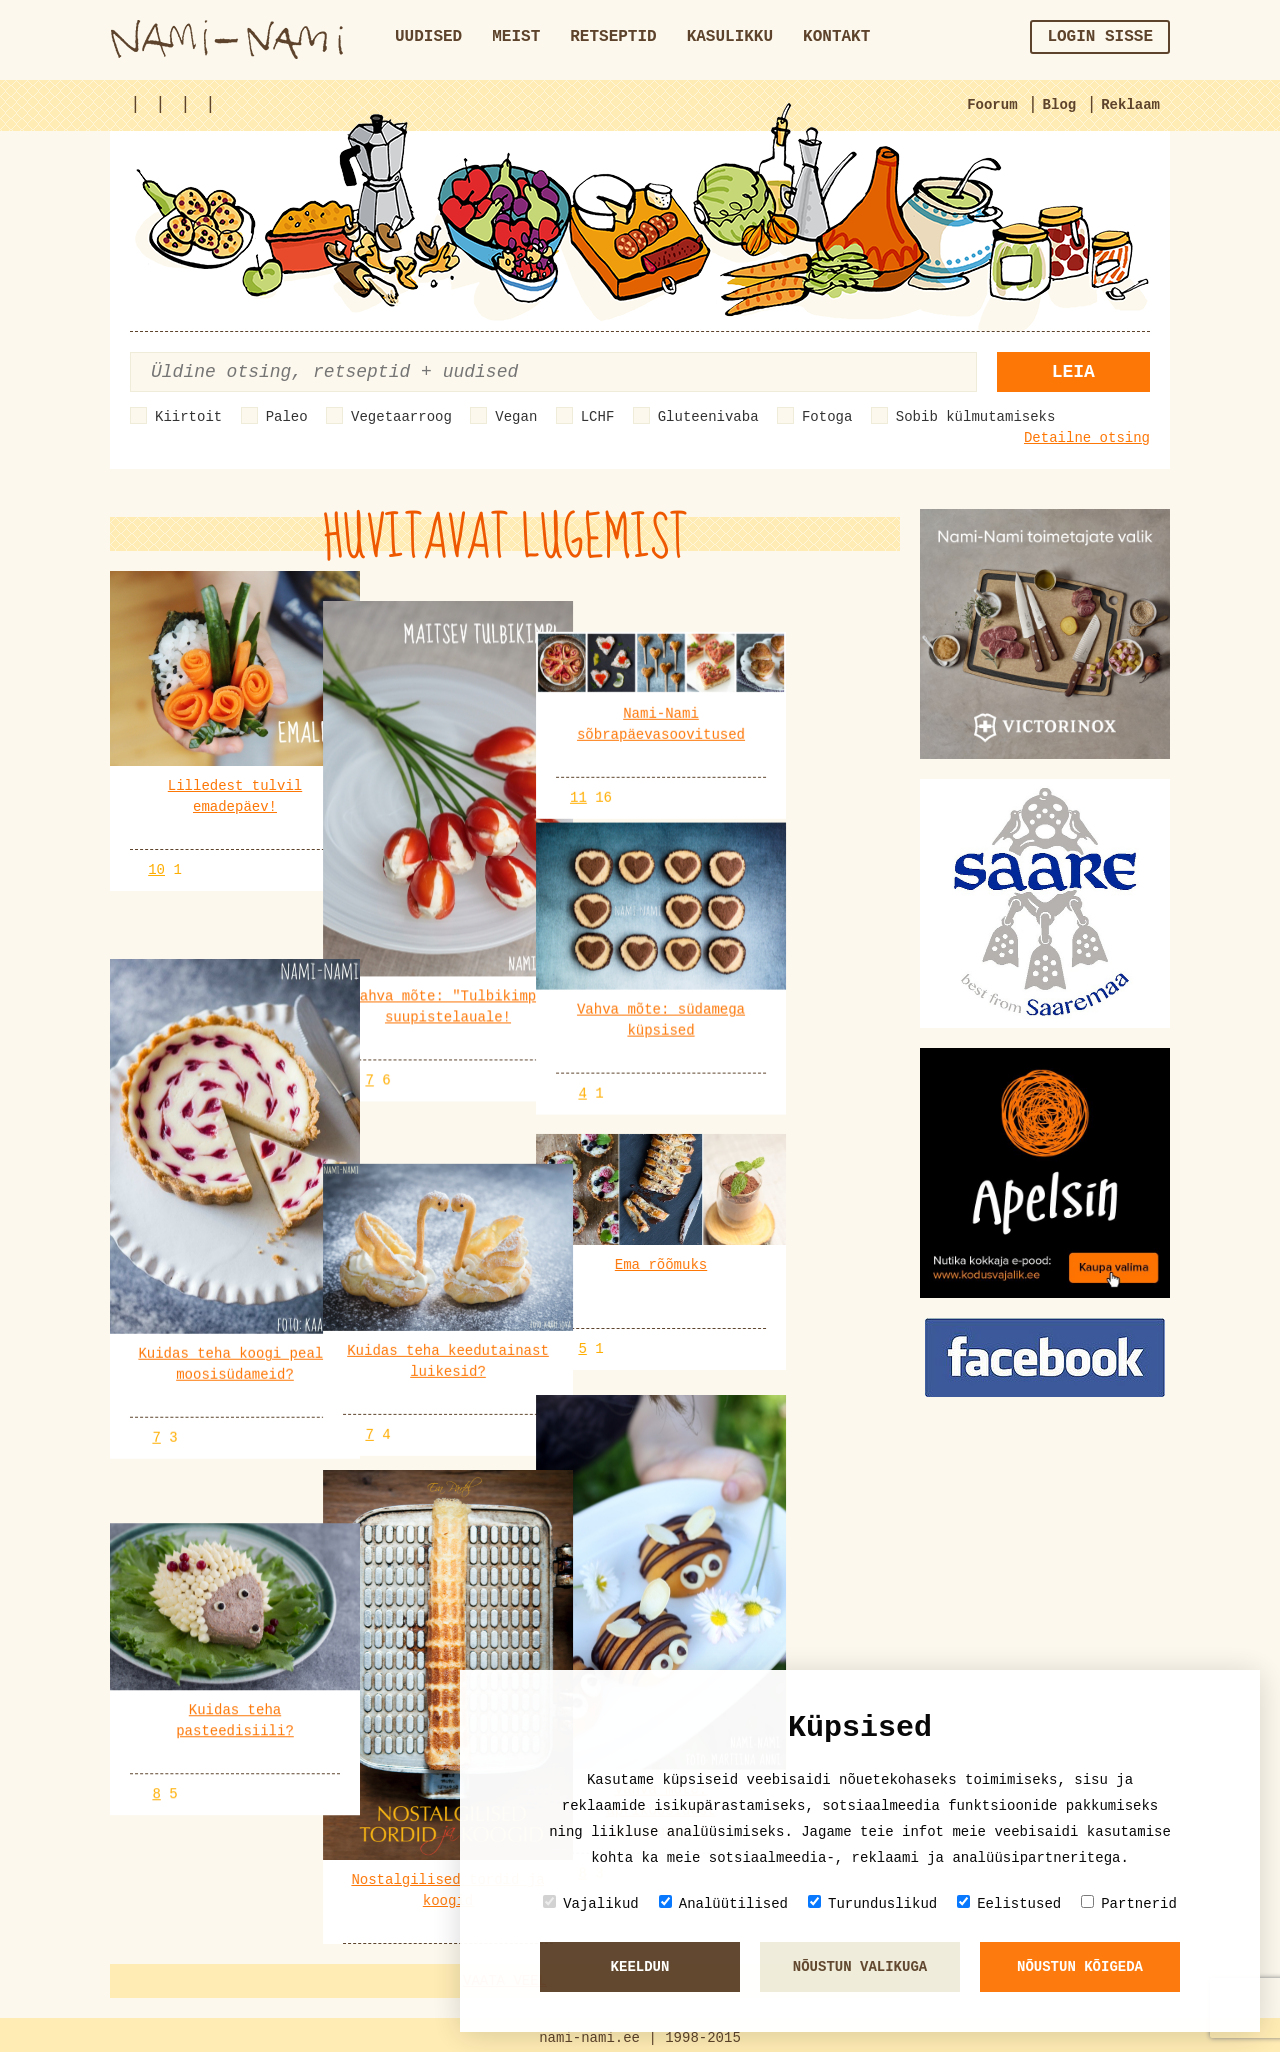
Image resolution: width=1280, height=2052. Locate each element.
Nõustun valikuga (860, 1967)
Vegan (516, 417)
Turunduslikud (872, 1903)
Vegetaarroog (401, 417)
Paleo (287, 417)
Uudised (428, 37)
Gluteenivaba (708, 417)
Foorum (992, 105)
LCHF (598, 417)
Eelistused (1009, 1903)
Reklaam (1130, 105)
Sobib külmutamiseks (976, 417)
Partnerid (1129, 1903)
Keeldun (640, 1967)
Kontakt (836, 37)
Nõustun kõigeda (1080, 1967)
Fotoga (827, 417)
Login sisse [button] (1100, 37)
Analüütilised (723, 1903)
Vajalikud (591, 1903)
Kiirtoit (188, 417)
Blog (1060, 105)
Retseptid (613, 37)
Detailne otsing (1087, 438)
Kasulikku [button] (730, 37)
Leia (1073, 372)
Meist (516, 37)
